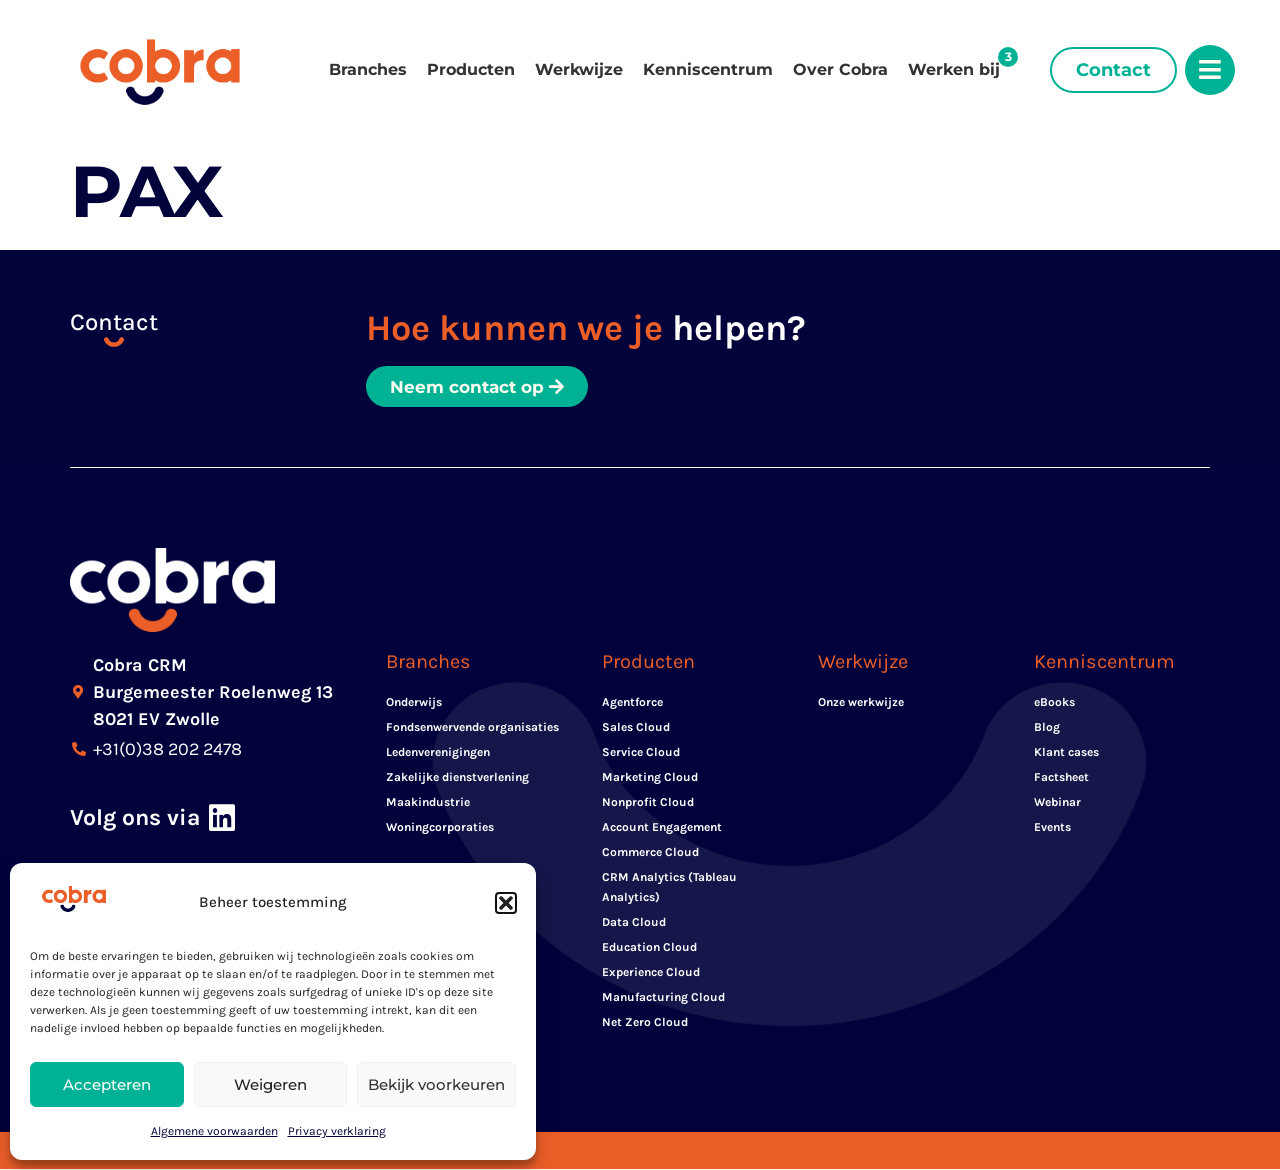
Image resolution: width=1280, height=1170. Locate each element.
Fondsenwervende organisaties (472, 728)
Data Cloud (634, 923)
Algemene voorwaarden (214, 1131)
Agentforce (632, 703)
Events (1052, 828)
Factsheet (1061, 778)
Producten (471, 69)
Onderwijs (414, 703)
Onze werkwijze (861, 703)
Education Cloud (649, 948)
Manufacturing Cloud (663, 998)
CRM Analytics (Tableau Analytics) (669, 888)
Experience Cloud (651, 973)
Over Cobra (840, 69)
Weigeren (270, 1084)
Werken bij (954, 69)
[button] (506, 903)
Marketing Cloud (650, 778)
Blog (1047, 728)
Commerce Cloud (650, 853)
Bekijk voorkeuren (436, 1084)
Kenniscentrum (708, 69)
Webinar (1057, 803)
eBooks (1054, 703)
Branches (368, 69)
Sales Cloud (636, 728)
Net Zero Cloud (645, 1023)
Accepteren (107, 1084)
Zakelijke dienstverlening (457, 778)
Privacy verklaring (337, 1131)
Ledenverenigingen (438, 753)
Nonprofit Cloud (648, 803)
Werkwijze (579, 69)
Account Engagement (662, 828)
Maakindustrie (428, 803)
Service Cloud (641, 753)
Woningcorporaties (440, 828)
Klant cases (1066, 753)
